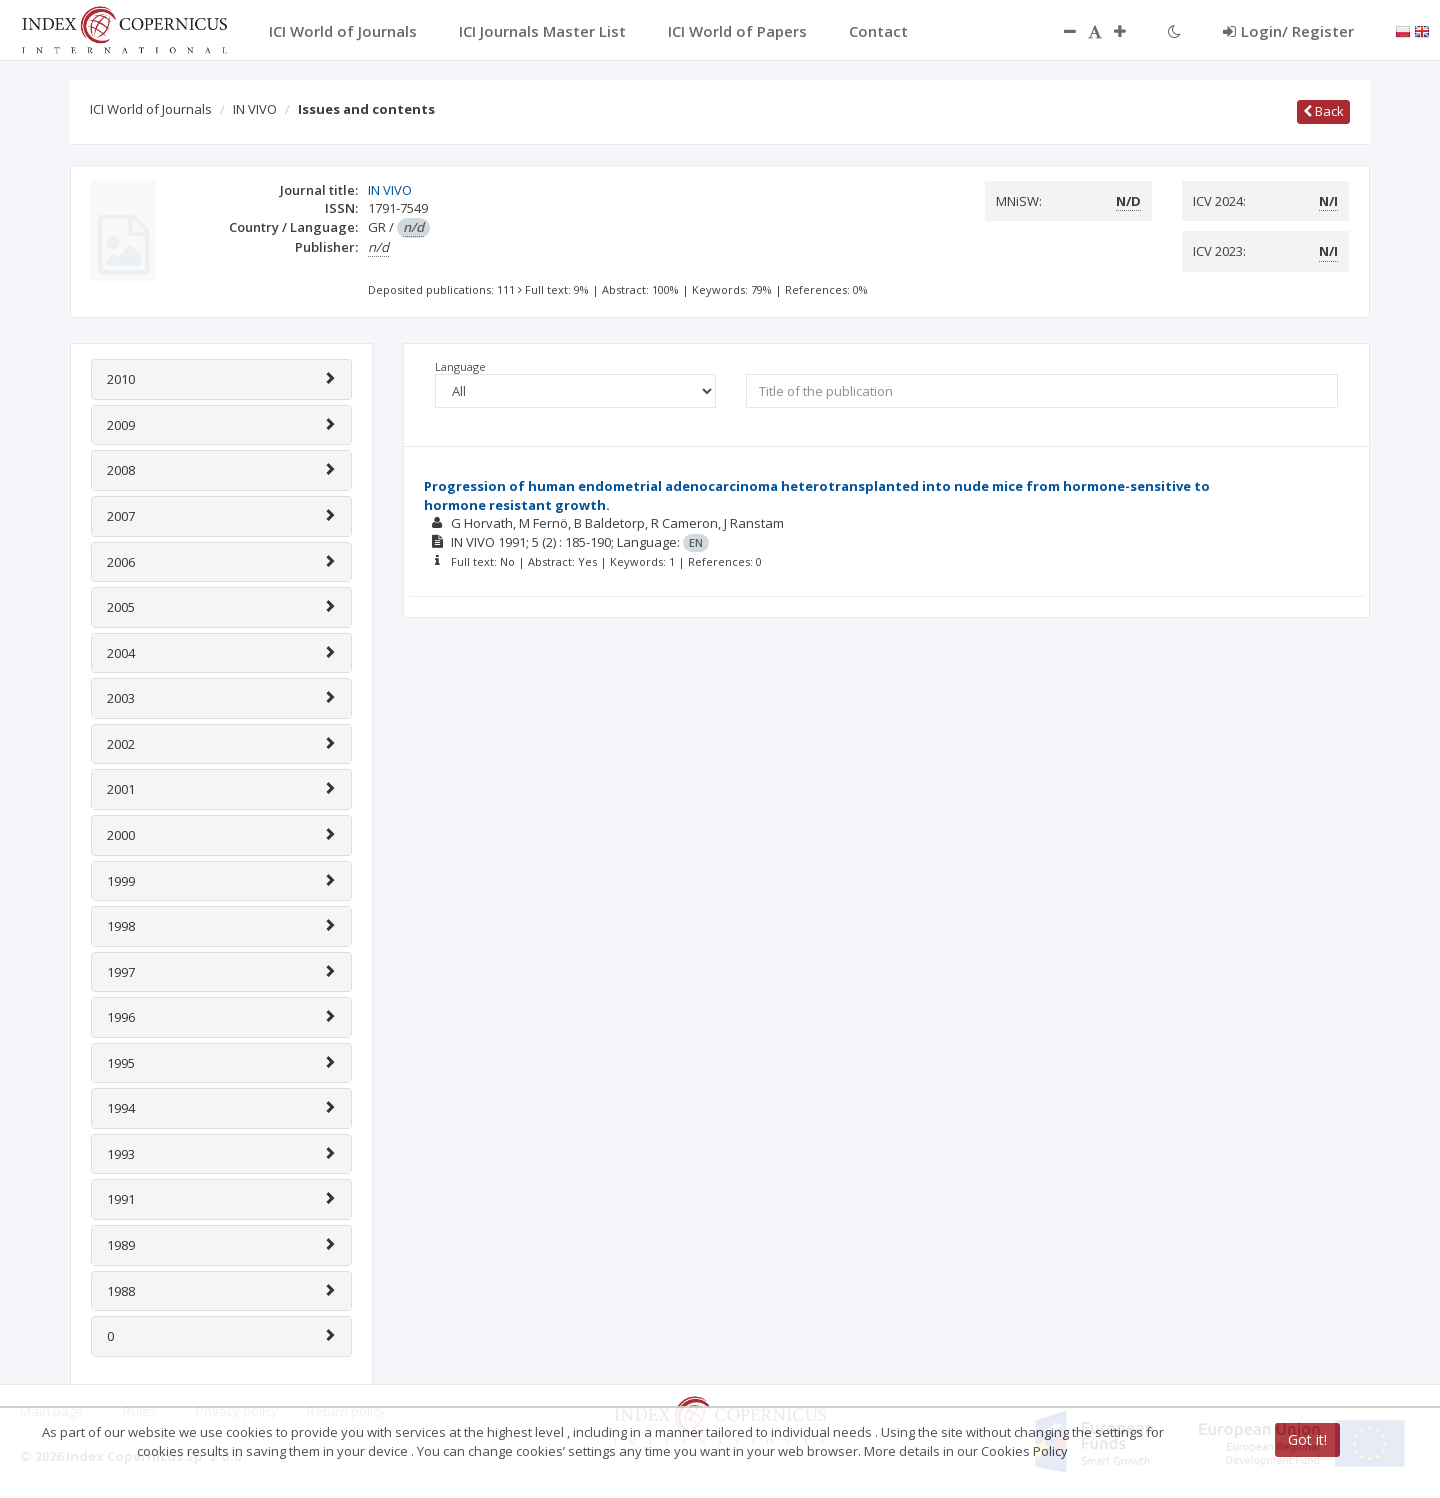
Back (1323, 111)
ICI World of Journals (151, 109)
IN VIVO (255, 109)
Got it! (1307, 1439)
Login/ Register (1288, 31)
